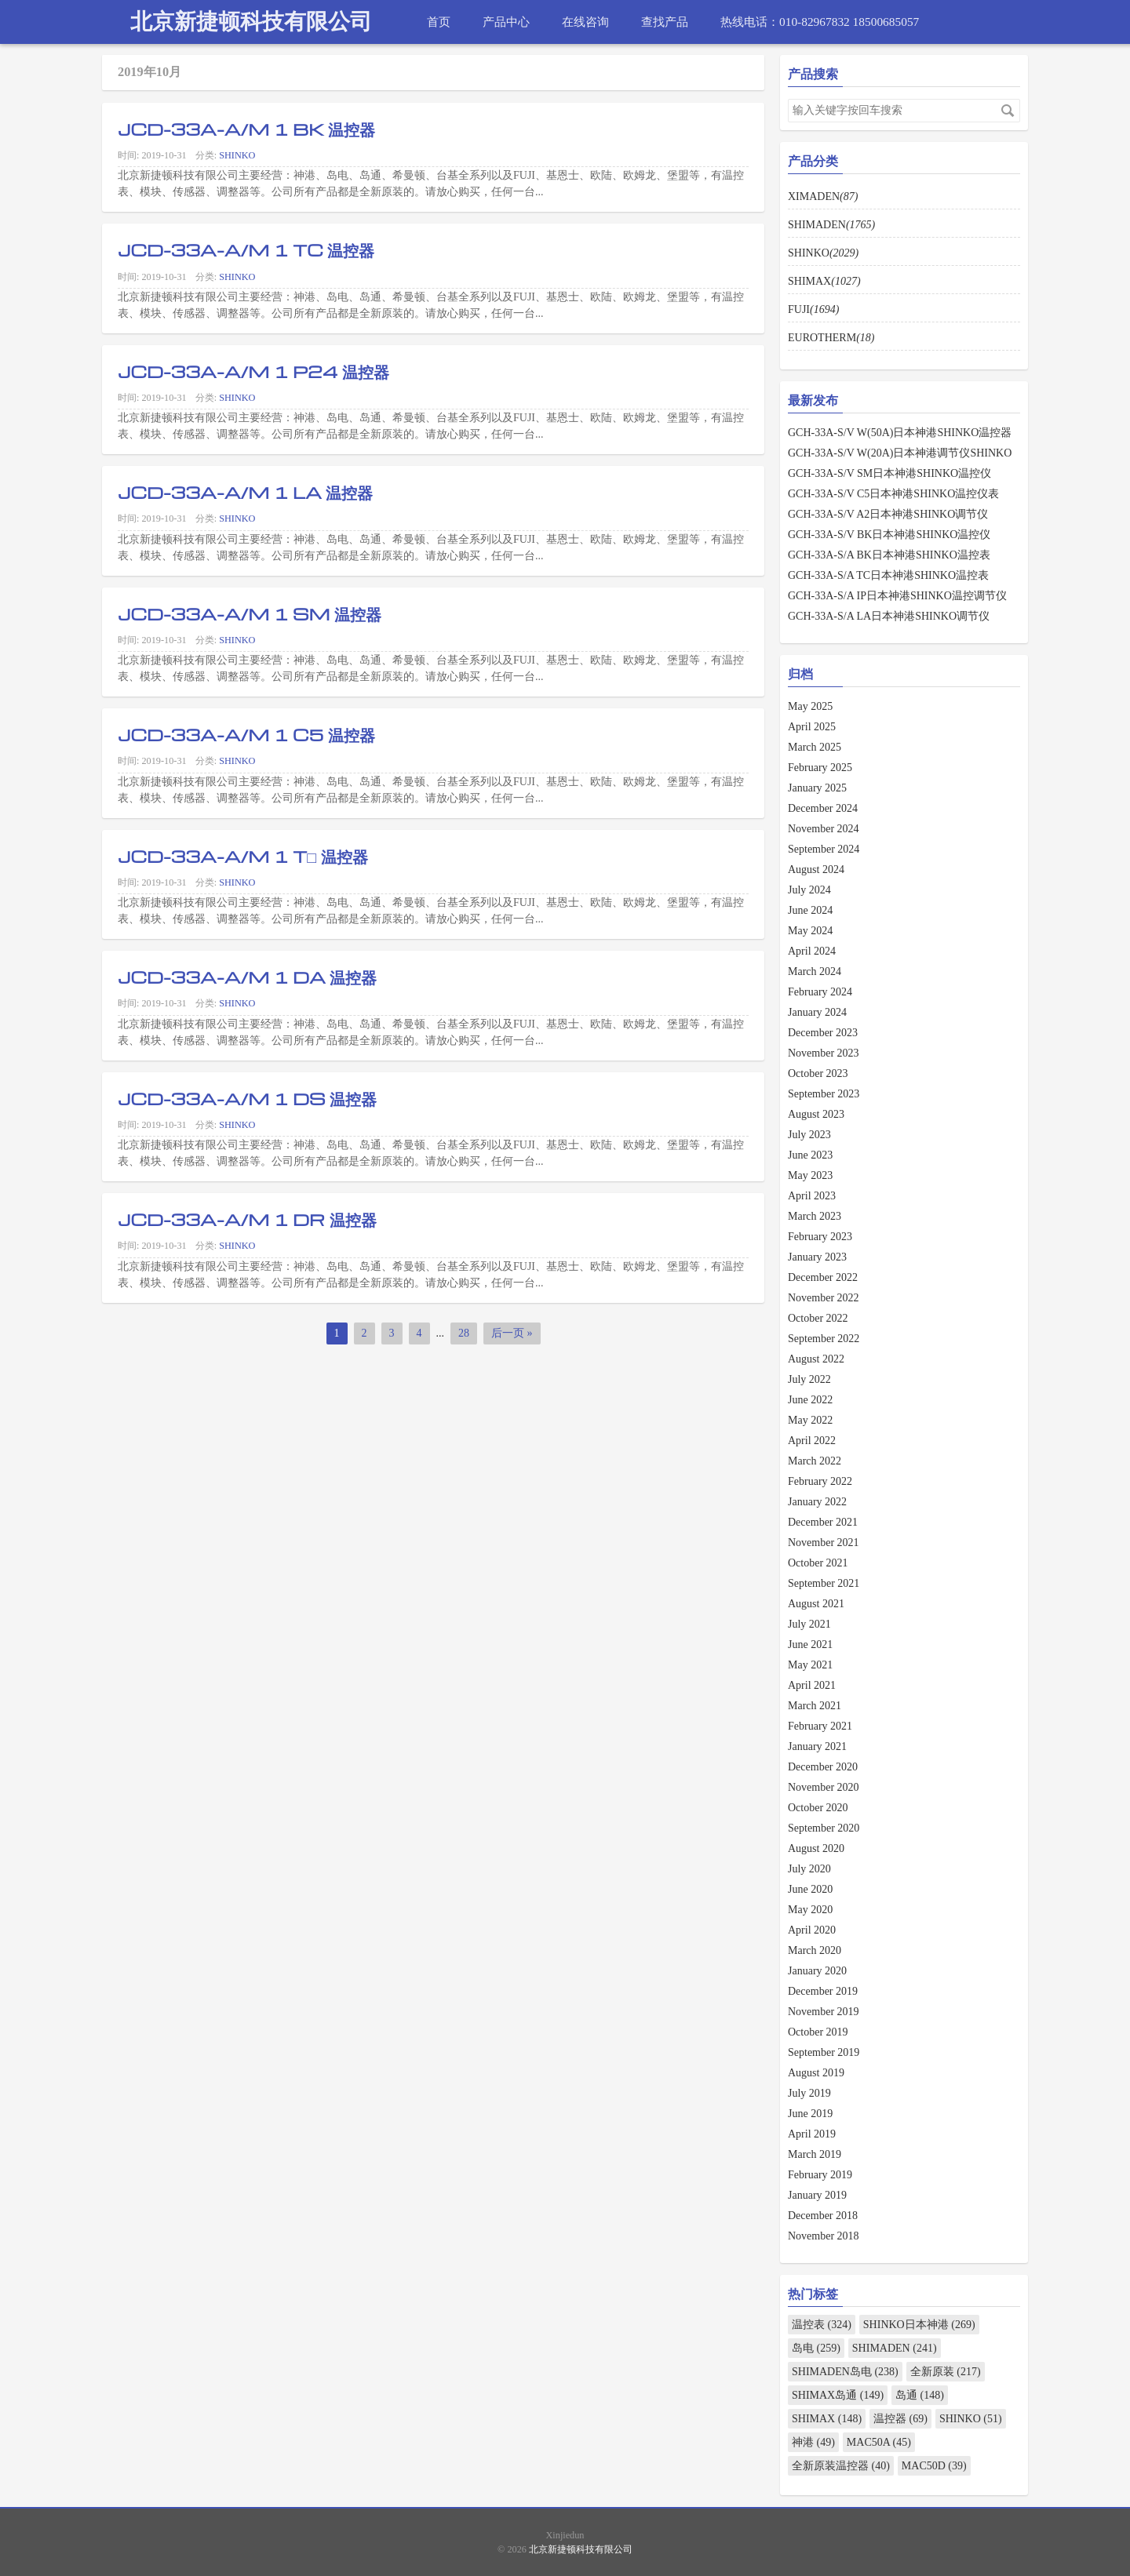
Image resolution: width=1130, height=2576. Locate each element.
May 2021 (810, 1665)
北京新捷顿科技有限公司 (251, 21)
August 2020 (816, 1848)
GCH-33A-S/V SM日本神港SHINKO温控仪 (889, 473)
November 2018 (823, 2236)
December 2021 (823, 1522)
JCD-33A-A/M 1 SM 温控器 (249, 613)
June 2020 (810, 1889)
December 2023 (823, 1033)
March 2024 (814, 971)
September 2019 (823, 2052)
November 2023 (823, 1053)
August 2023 (816, 1114)
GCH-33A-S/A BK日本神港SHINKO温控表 (889, 555)
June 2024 (810, 910)
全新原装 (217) (945, 2372)
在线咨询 (585, 21)
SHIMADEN (831, 225)
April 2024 (812, 951)
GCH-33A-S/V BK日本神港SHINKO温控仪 (889, 534)
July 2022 (809, 1379)
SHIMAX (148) (827, 2419)
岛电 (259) (816, 2348)
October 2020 (818, 1808)
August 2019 (816, 2073)
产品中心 (506, 21)
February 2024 (820, 992)
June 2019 (810, 2113)
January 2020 (817, 1971)
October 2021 (818, 1563)
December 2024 (823, 808)
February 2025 (820, 767)
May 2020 (810, 1910)
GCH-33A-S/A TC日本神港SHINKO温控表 (888, 575)
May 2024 (810, 931)
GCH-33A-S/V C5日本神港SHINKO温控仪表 (893, 494)
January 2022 (817, 1502)
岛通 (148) (919, 2395)
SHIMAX (824, 281)
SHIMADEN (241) (894, 2348)
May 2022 (810, 1420)
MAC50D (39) (934, 2466)
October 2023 (818, 1073)
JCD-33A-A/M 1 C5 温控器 (246, 734)
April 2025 (812, 727)
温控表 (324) (821, 2324)
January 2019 (817, 2195)
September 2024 (823, 849)
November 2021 (823, 1542)
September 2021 (823, 1583)
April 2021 (812, 1685)
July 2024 (809, 890)
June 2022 (810, 1400)
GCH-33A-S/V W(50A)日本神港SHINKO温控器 (900, 432)
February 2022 (820, 1481)
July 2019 (809, 2093)
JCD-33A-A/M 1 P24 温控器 (253, 371)
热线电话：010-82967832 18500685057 (819, 21)
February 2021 (820, 1726)
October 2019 (818, 2032)
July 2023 (809, 1135)
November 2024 (823, 829)
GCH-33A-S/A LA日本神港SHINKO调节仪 (889, 616)
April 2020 (812, 1930)
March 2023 (814, 1216)
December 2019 (823, 1991)
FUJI (813, 309)
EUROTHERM (831, 338)
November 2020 (823, 1787)
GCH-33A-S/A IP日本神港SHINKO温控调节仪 (897, 596)
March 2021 (814, 1706)
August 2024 (816, 869)
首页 (438, 21)
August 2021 (816, 1604)
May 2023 (810, 1175)
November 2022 (823, 1298)
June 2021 (810, 1644)
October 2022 (818, 1318)
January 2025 (817, 788)
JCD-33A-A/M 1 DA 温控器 (247, 977)
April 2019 (812, 2134)
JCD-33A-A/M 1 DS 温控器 (247, 1098)
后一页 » (512, 1333)
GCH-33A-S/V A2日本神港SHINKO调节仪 (888, 514)
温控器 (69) (900, 2419)
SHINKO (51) (970, 2419)
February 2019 (820, 2175)
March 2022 (814, 1461)
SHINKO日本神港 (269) (919, 2324)
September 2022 (823, 1338)
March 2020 (814, 1950)
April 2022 (812, 1440)
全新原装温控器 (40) (841, 2466)
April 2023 (812, 1196)
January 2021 (817, 1746)
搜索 (1007, 110)
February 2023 (820, 1237)
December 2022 (823, 1277)
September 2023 (823, 1094)
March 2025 (814, 747)
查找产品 (664, 21)
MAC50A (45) (879, 2442)
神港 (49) (813, 2442)
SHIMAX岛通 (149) (838, 2395)
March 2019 (814, 2154)
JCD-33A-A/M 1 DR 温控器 (247, 1219)
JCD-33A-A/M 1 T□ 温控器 (243, 856)
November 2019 (823, 2012)
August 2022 (816, 1359)
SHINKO (237, 155)
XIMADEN (823, 196)
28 (463, 1333)
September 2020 (823, 1828)
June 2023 (810, 1155)
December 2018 (823, 2215)
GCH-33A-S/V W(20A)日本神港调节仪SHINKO (900, 453)
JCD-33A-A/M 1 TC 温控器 (246, 249)
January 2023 (817, 1257)
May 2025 (810, 706)
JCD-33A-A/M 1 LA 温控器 (245, 492)
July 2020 (809, 1869)
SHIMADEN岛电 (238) (845, 2372)
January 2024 (817, 1012)
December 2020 (823, 1767)
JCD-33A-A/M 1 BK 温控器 (246, 129)
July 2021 (809, 1624)
